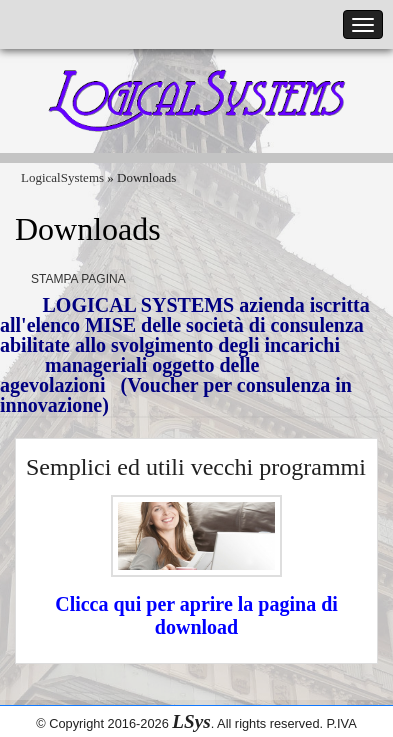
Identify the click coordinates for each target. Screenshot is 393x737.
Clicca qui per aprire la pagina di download (196, 615)
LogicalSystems (62, 177)
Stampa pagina (78, 279)
